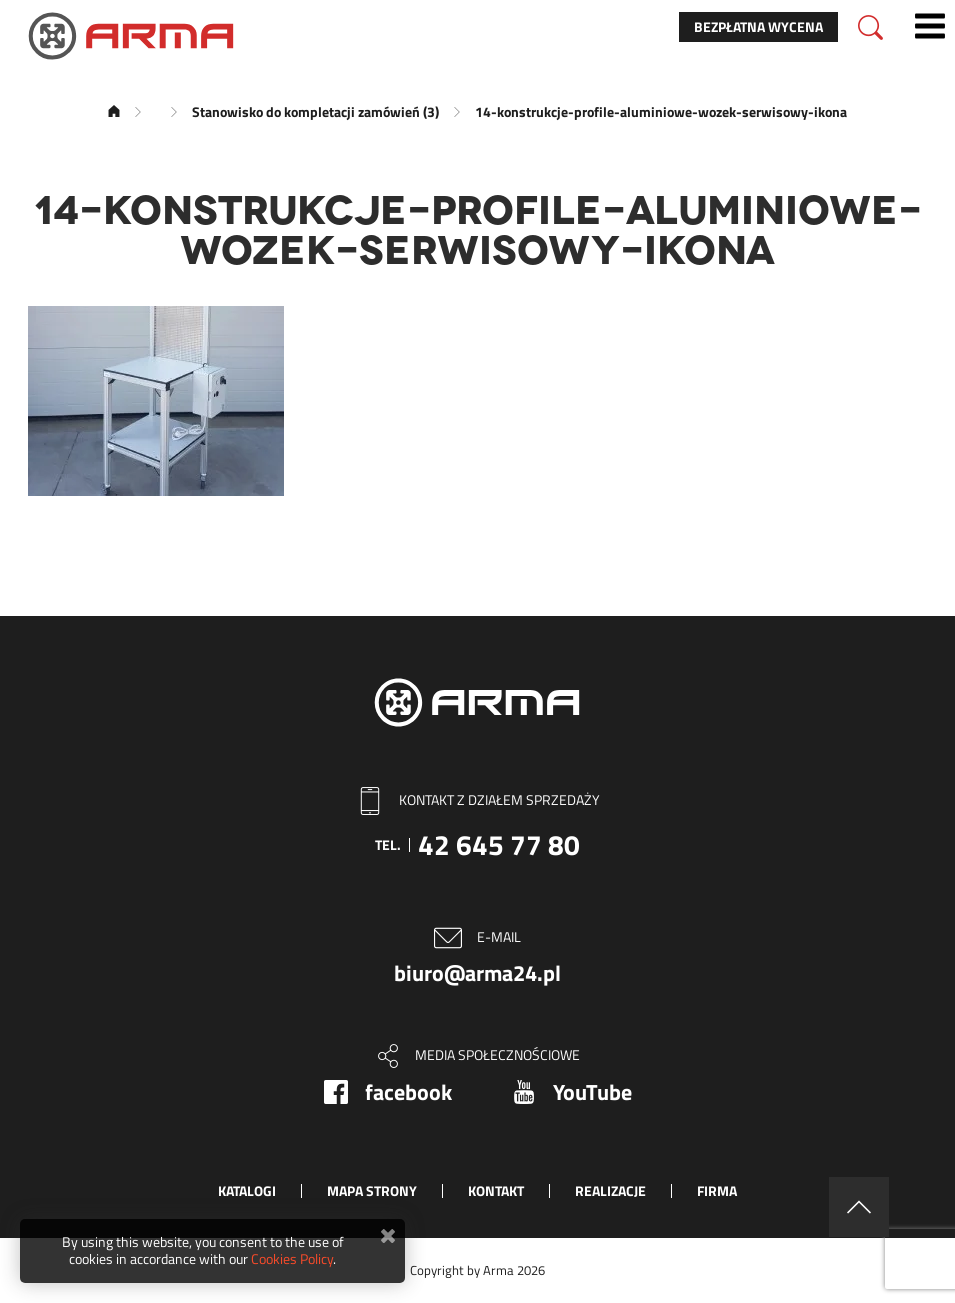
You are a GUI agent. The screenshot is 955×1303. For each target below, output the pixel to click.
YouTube (592, 1092)
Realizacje (610, 1190)
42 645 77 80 (499, 844)
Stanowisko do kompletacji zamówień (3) (315, 111)
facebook (408, 1092)
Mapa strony (372, 1190)
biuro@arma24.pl (477, 973)
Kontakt (496, 1190)
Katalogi (247, 1190)
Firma (717, 1190)
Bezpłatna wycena (758, 26)
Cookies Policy (292, 1258)
